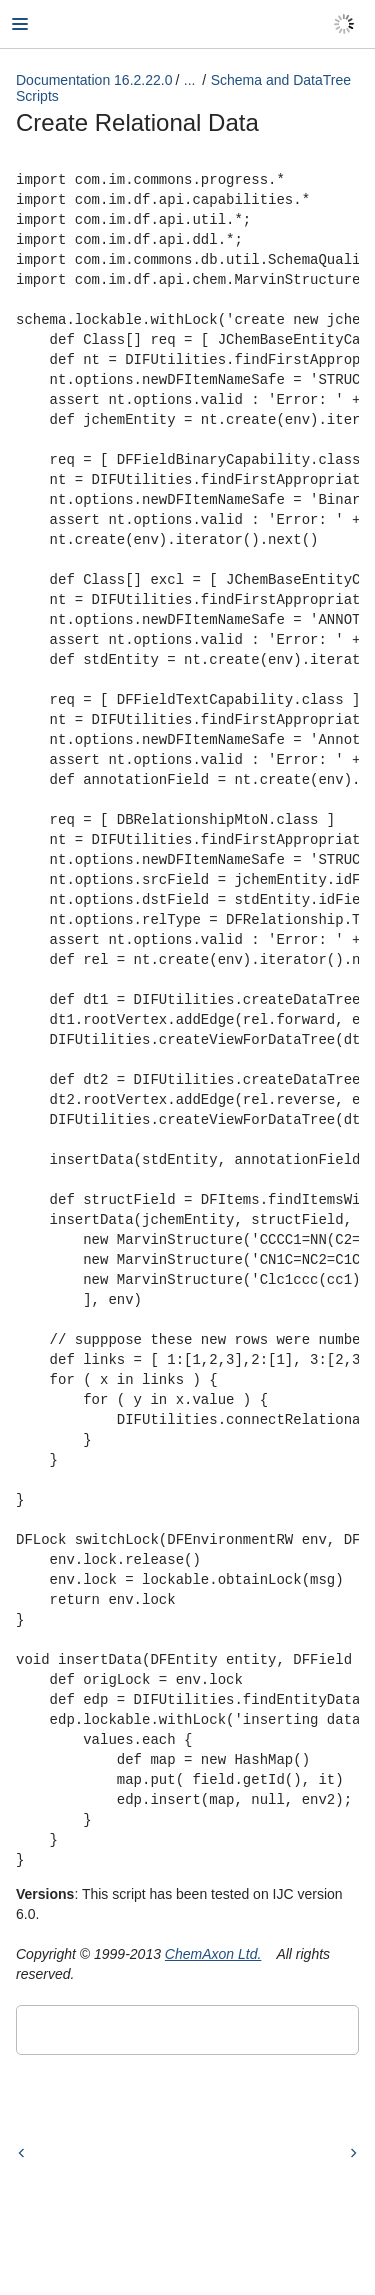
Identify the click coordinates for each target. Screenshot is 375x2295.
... (190, 80)
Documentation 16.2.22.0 (94, 80)
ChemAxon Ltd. (213, 1954)
